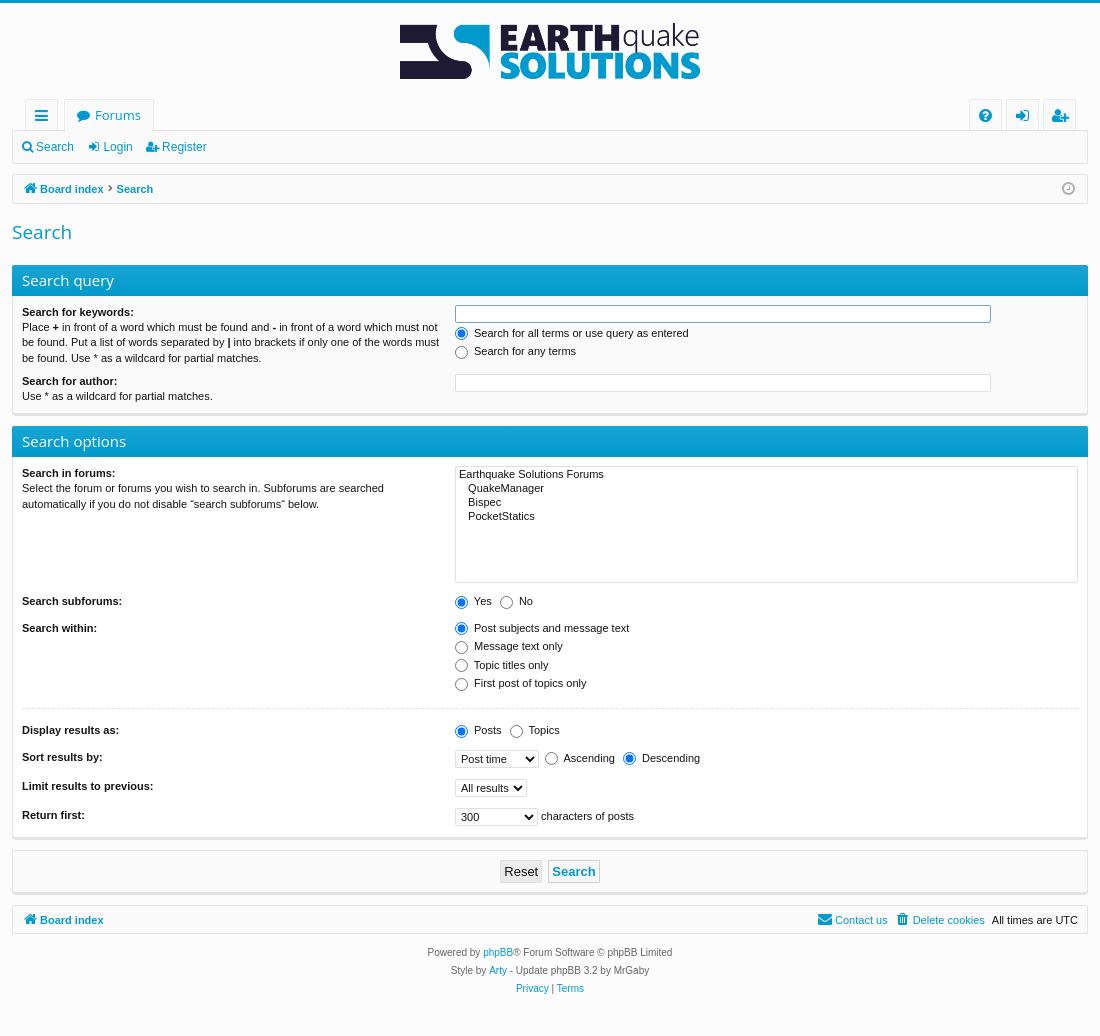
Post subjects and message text (542, 628)
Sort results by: (62, 757)
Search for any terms (515, 351)
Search (55, 147)
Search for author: (69, 381)
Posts (478, 730)
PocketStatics (766, 517)
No (516, 601)
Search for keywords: (78, 312)
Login (117, 147)
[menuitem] (985, 115)
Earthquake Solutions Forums (766, 475)
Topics (535, 730)
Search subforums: (72, 601)
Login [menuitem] (1026, 118)
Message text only (509, 646)
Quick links (45, 118)
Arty (498, 970)
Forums (118, 115)
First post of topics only (521, 683)
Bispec (766, 503)
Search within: (59, 628)
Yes (473, 601)
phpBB (498, 952)
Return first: (53, 815)
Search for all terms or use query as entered (572, 333)
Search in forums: (69, 473)
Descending (661, 758)
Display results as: (70, 730)
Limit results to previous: (87, 786)
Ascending (580, 758)
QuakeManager (766, 489)
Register (184, 147)
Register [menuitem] (1064, 118)
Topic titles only (501, 665)
